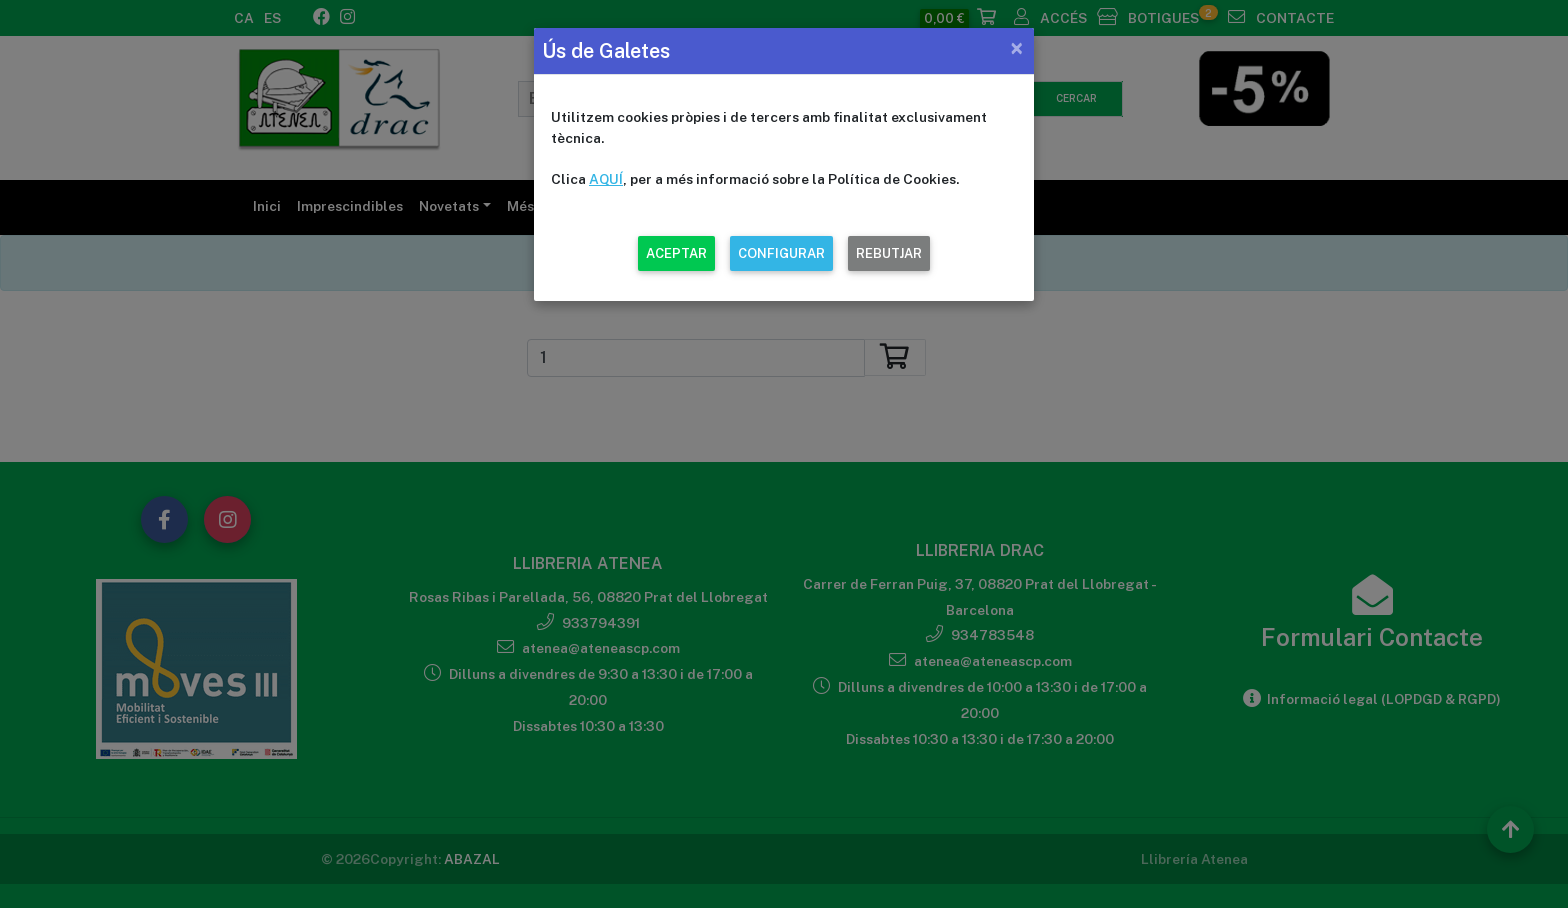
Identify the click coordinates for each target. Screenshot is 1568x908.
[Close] (1016, 48)
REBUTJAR (889, 253)
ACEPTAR (676, 253)
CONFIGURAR (781, 253)
